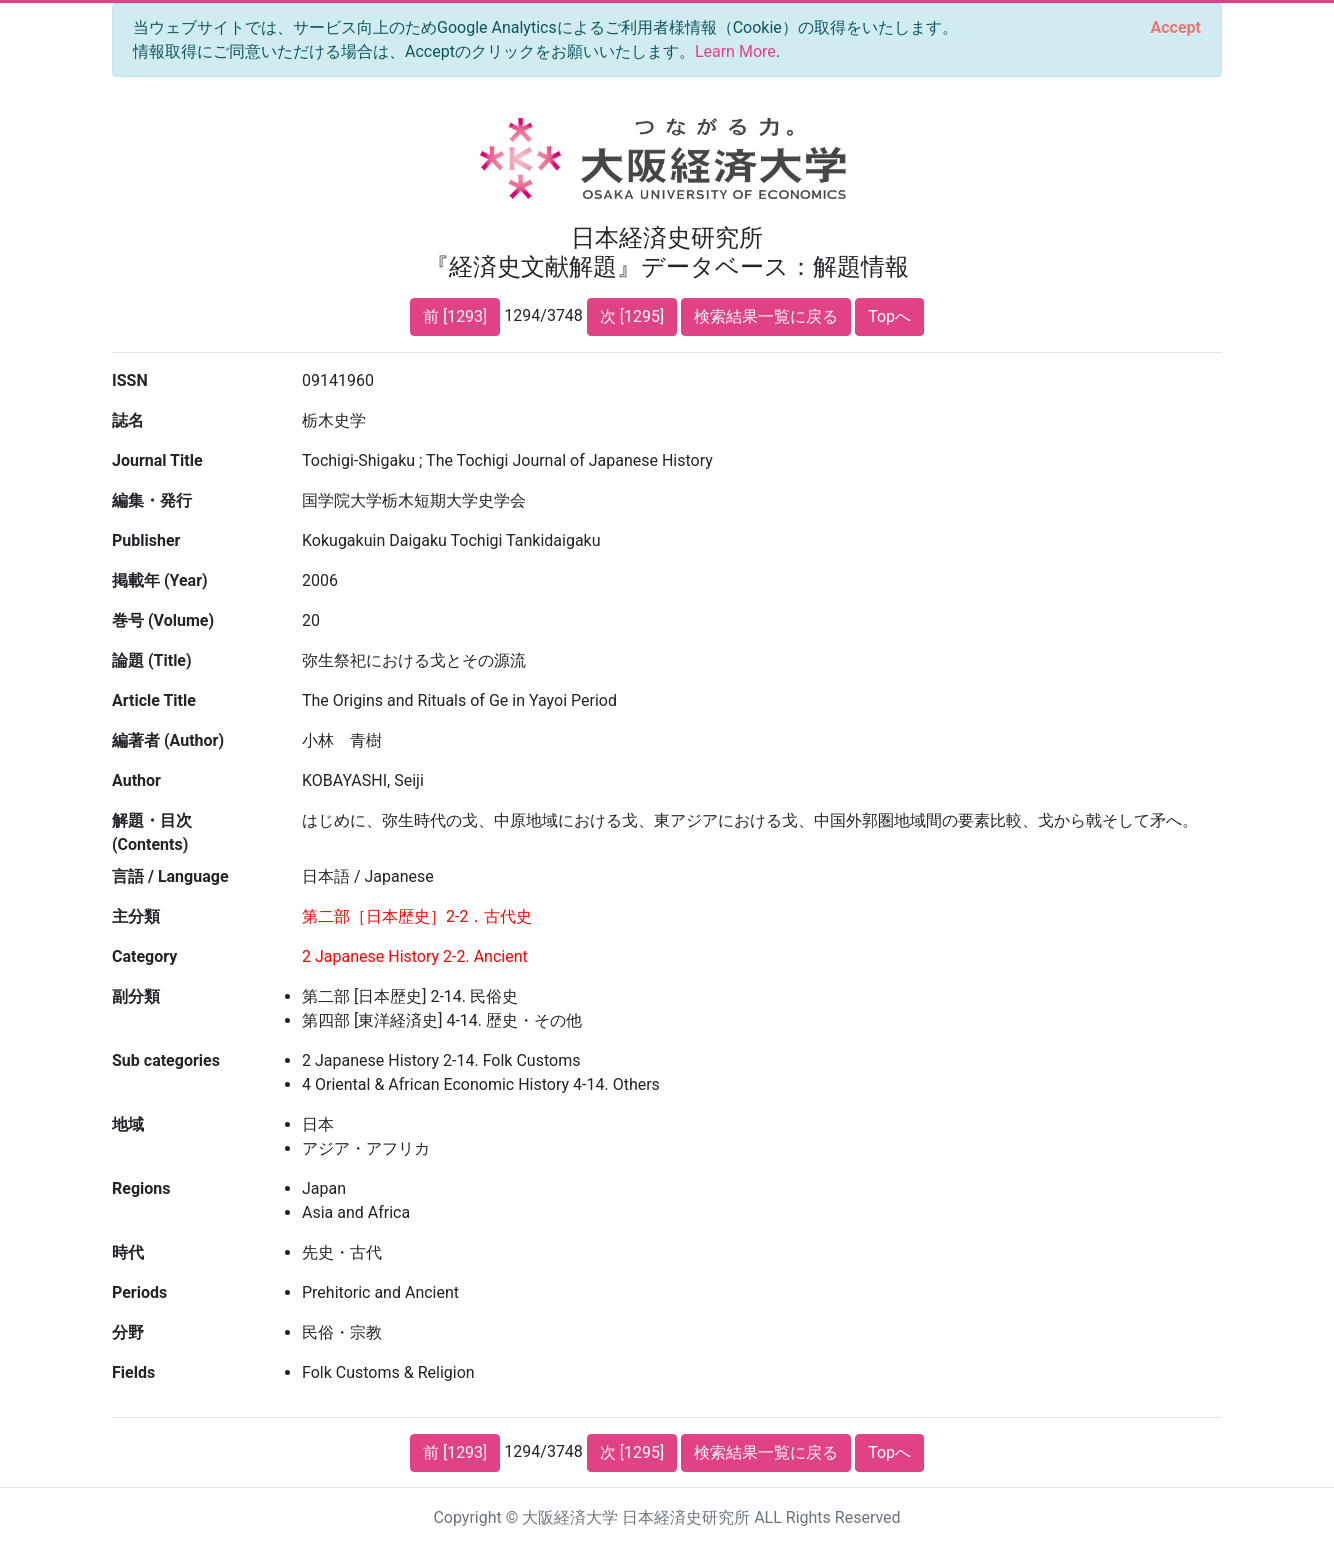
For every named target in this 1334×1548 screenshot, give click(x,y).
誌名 (128, 420)
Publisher (146, 540)
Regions (141, 1188)
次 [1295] (632, 316)
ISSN (130, 380)
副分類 (136, 996)
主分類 (136, 916)
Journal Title (157, 460)
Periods (139, 1292)
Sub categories (166, 1060)
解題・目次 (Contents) (152, 832)
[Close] (1176, 28)
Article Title (154, 700)
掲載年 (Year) (160, 580)
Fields (133, 1372)
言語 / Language (170, 876)
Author (136, 780)
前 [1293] (455, 316)
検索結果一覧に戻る (766, 316)
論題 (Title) (152, 660)
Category (144, 956)
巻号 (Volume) (163, 620)
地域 (128, 1124)
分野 (128, 1332)
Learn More (735, 51)
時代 (128, 1252)
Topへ (889, 316)
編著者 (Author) (168, 740)
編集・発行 (152, 500)
